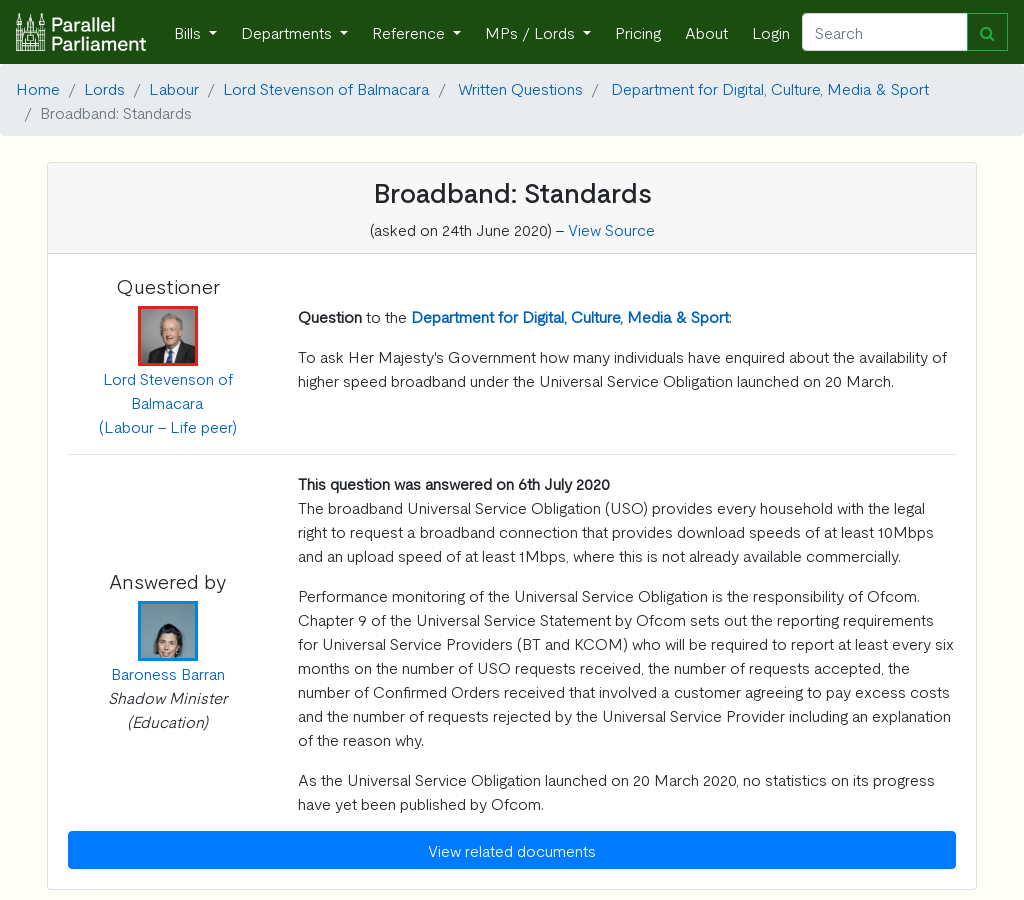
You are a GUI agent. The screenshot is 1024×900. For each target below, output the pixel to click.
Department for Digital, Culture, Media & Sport (770, 88)
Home (38, 88)
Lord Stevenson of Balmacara (326, 88)
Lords (104, 88)
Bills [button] (189, 32)
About (706, 32)
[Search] (885, 32)
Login (771, 32)
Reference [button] (410, 32)
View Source (611, 229)
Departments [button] (288, 32)
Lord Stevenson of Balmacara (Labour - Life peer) (168, 402)
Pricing (638, 32)
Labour (174, 88)
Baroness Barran (168, 673)
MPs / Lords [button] (532, 32)
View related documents (512, 850)
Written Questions (520, 88)
